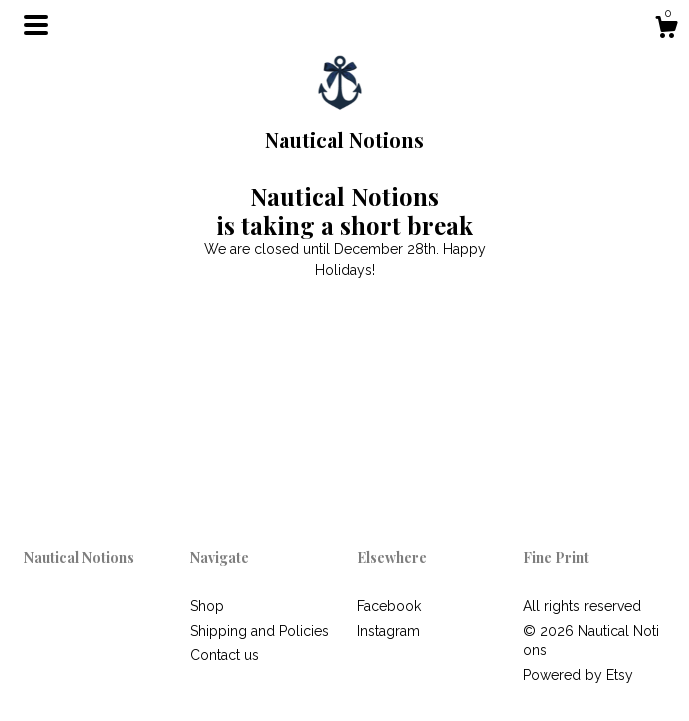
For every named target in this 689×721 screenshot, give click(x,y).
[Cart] (666, 30)
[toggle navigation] (36, 25)
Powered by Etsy (578, 675)
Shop (207, 606)
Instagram (388, 631)
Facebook (389, 606)
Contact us (224, 655)
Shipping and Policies (259, 631)
